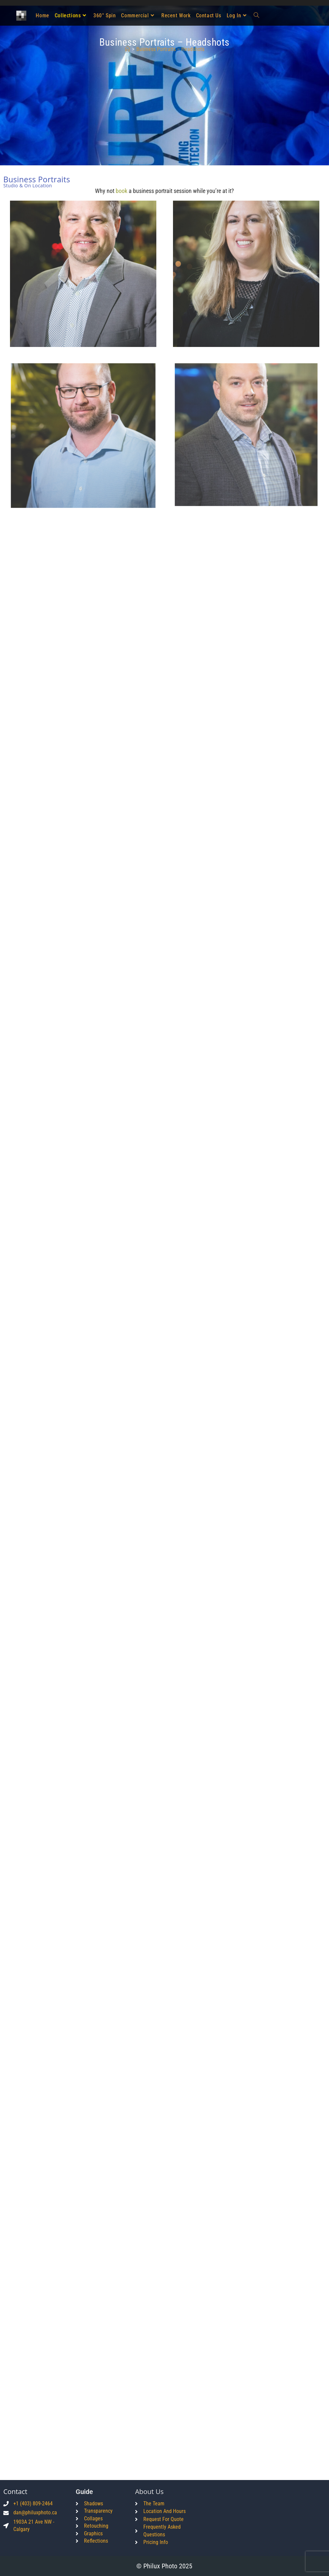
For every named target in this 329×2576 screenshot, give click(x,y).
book (121, 190)
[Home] (127, 49)
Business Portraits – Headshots (170, 49)
